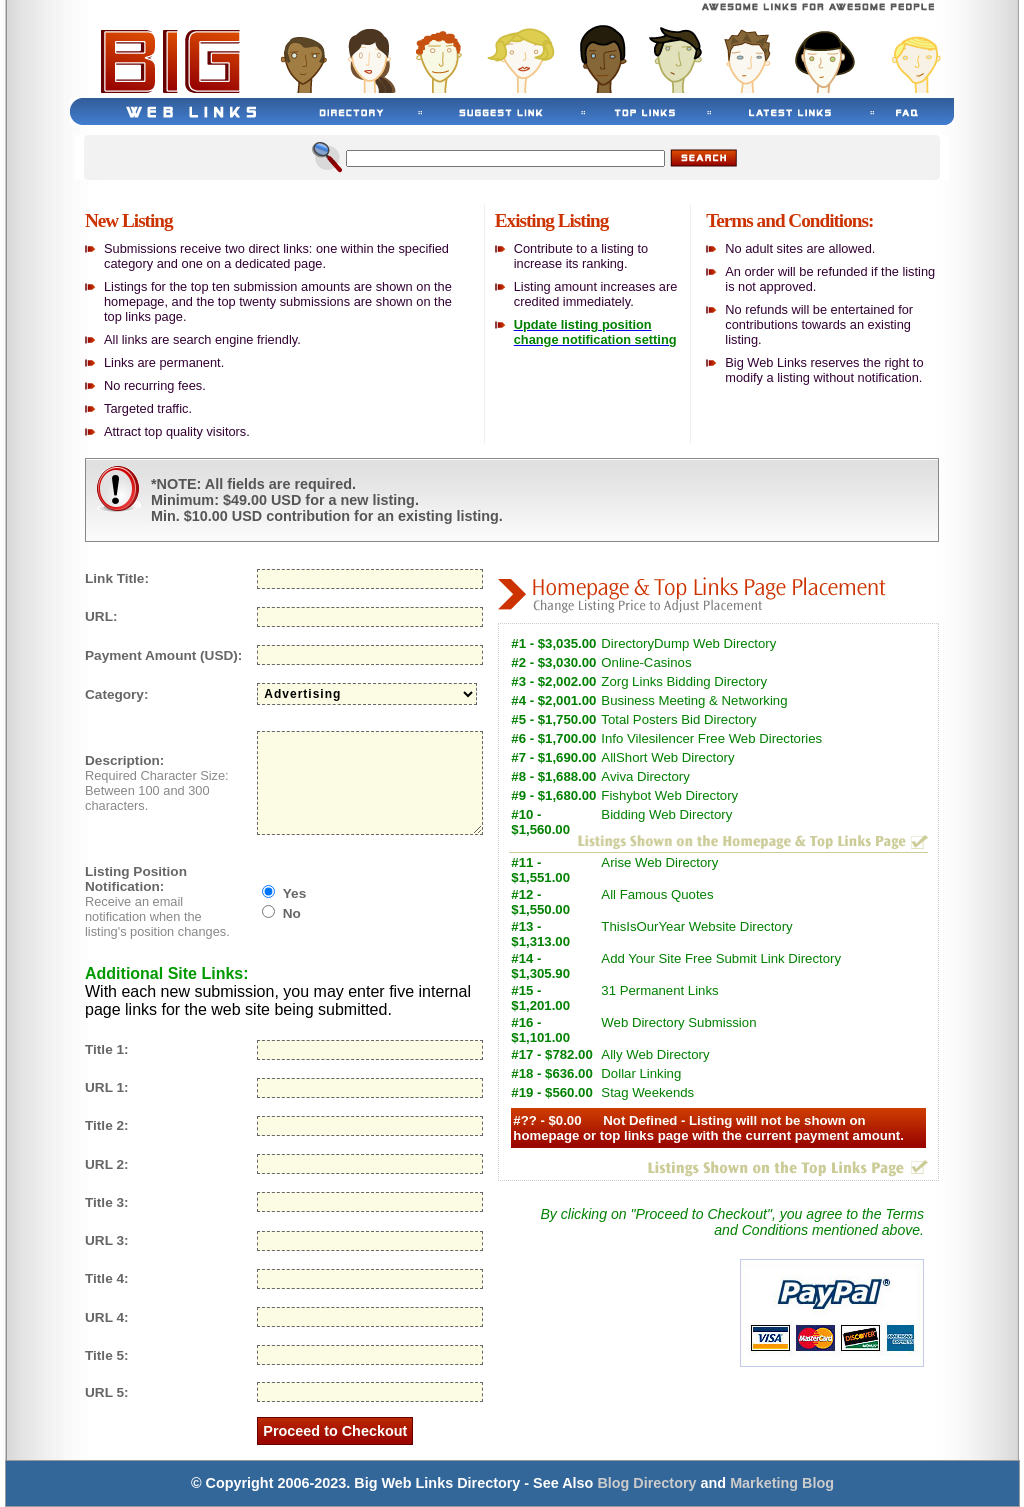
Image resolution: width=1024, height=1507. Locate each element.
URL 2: (107, 1164)
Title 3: (107, 1202)
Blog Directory (646, 1483)
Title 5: (107, 1355)
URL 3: (107, 1240)
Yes (294, 893)
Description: (124, 760)
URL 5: (107, 1392)
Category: (116, 694)
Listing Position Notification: (136, 879)
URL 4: (107, 1317)
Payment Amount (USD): (163, 655)
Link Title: (117, 578)
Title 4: (107, 1278)
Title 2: (107, 1125)
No (292, 913)
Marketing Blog (782, 1483)
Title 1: (107, 1049)
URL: (101, 616)
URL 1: (107, 1087)
